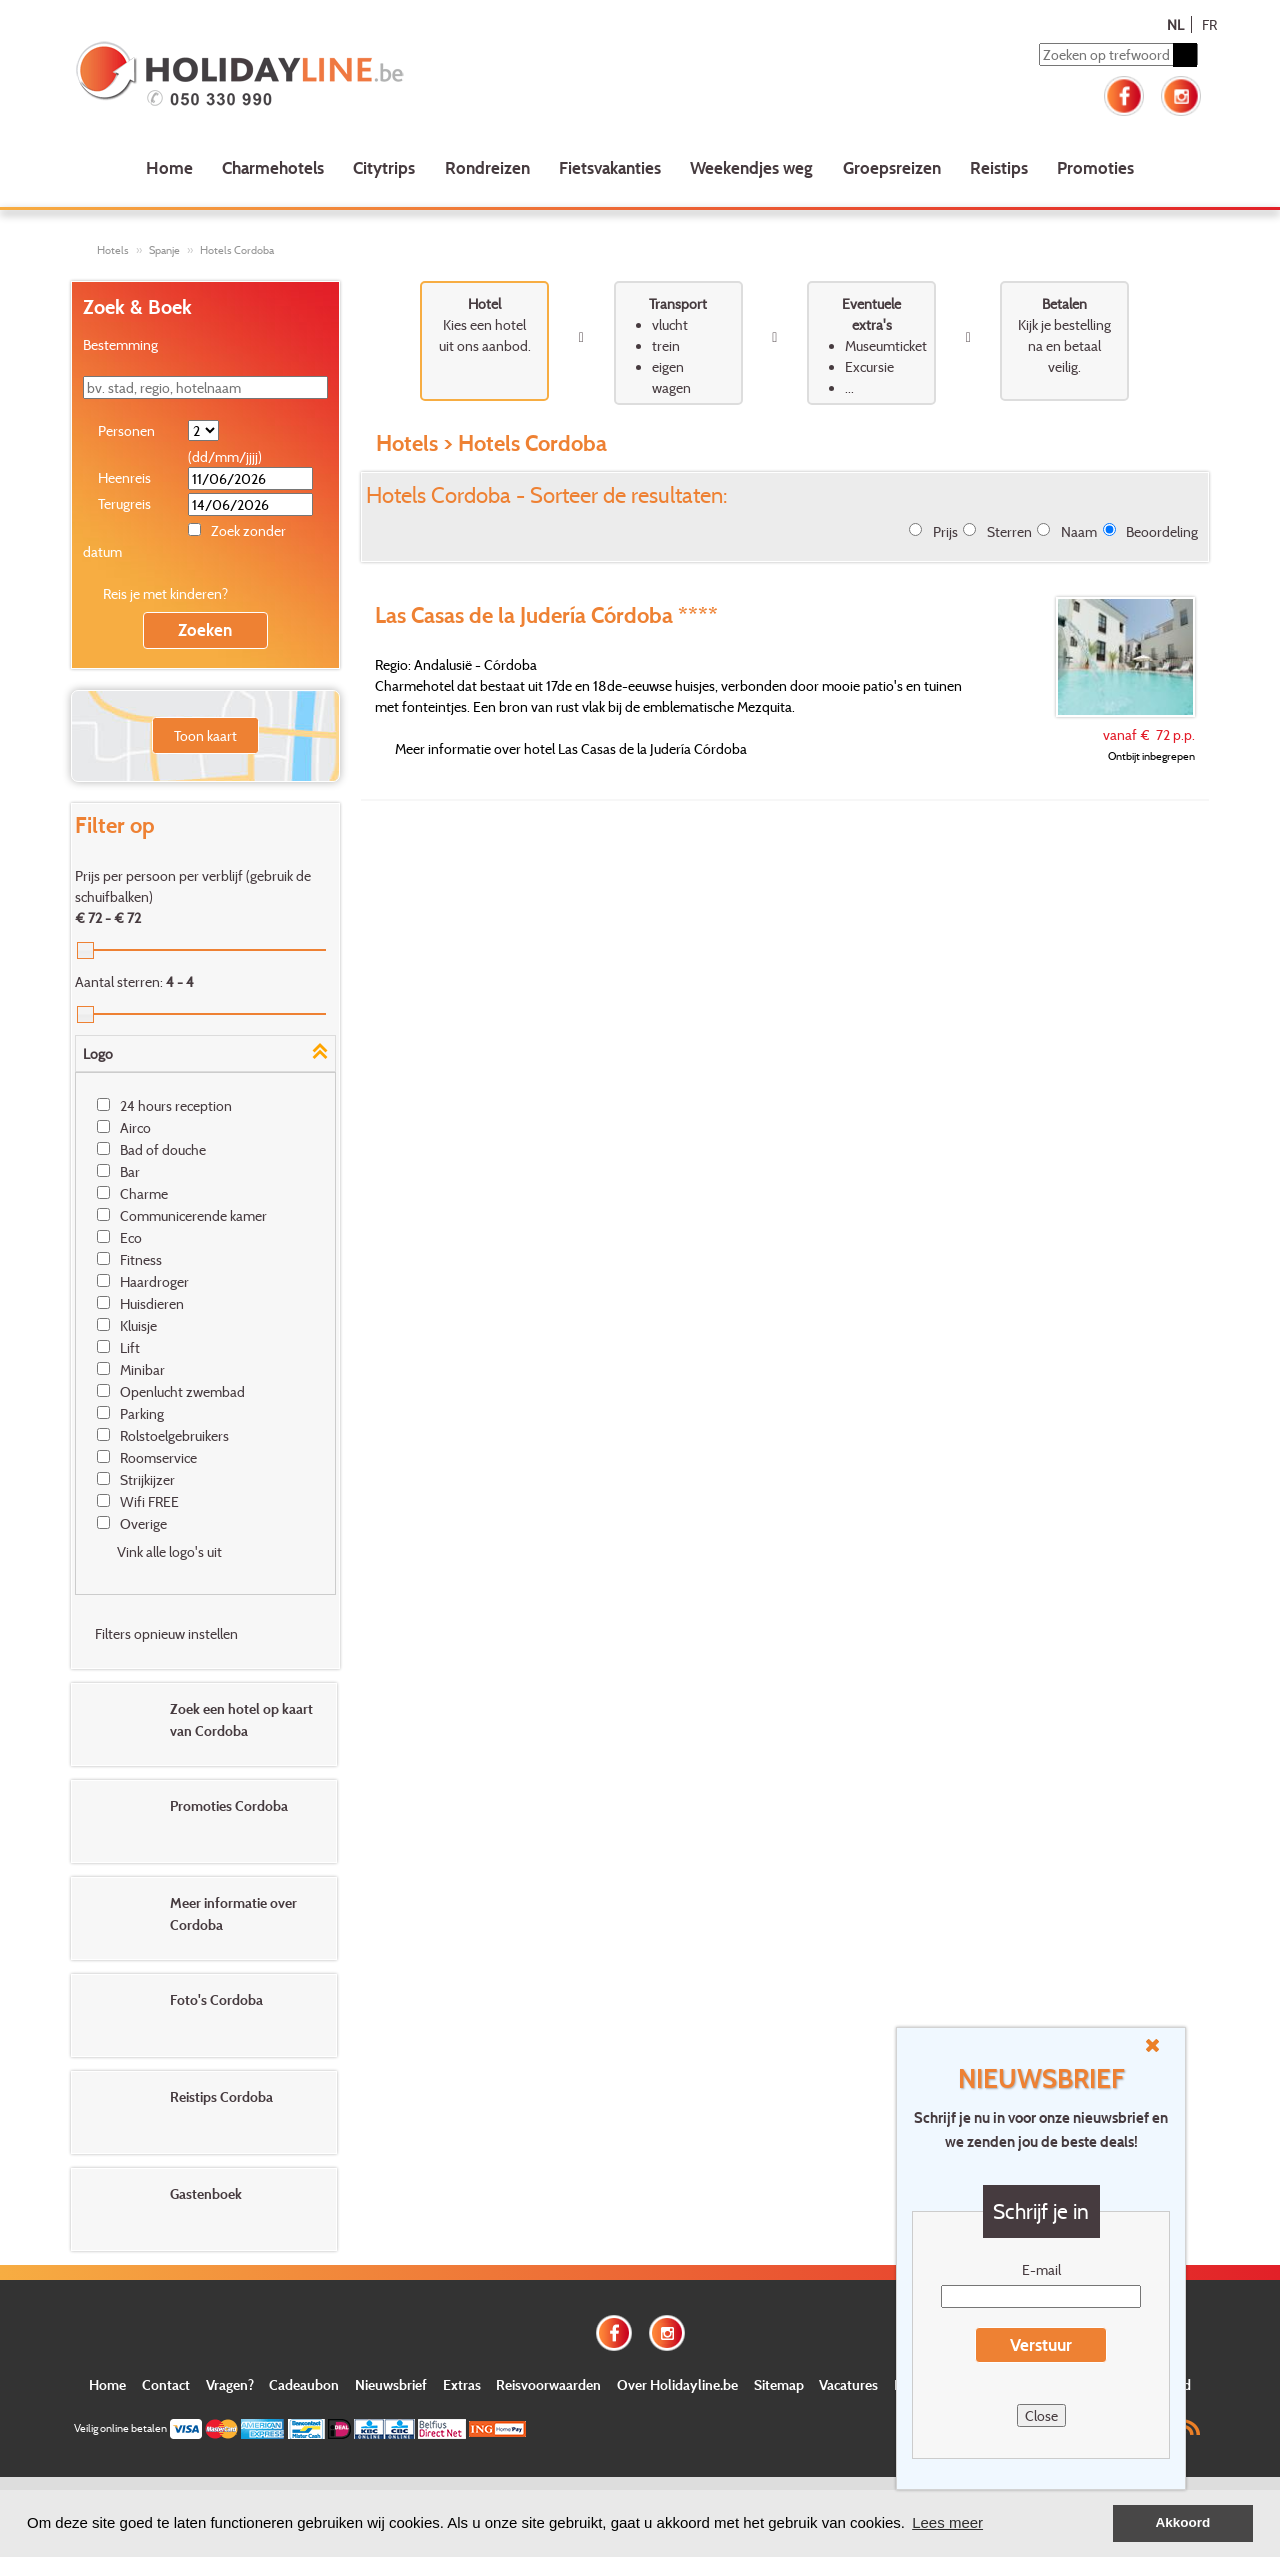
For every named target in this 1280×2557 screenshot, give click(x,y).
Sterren (1009, 531)
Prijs (945, 531)
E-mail (1041, 2269)
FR (1209, 24)
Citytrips (384, 167)
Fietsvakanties (610, 167)
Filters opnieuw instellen (166, 1633)
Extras (462, 2384)
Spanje (164, 250)
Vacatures (848, 2384)
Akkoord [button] (1183, 2522)
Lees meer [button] (947, 2522)
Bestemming (120, 344)
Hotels (113, 250)
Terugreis (124, 503)
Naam (1079, 531)
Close (1041, 2415)
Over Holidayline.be (677, 2384)
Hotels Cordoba (237, 250)
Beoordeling (1162, 531)
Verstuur (1041, 2344)
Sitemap (779, 2384)
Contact (166, 2384)
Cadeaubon (304, 2384)
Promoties (1095, 167)
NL (1175, 24)
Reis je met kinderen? (165, 593)
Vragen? (230, 2384)
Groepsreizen (892, 167)
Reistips (999, 167)
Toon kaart (205, 735)
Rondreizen (487, 167)
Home (169, 167)
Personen (126, 430)
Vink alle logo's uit (169, 1551)
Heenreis (124, 477)
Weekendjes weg (751, 167)
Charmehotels (273, 167)
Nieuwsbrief (391, 2384)
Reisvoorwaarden (548, 2384)
